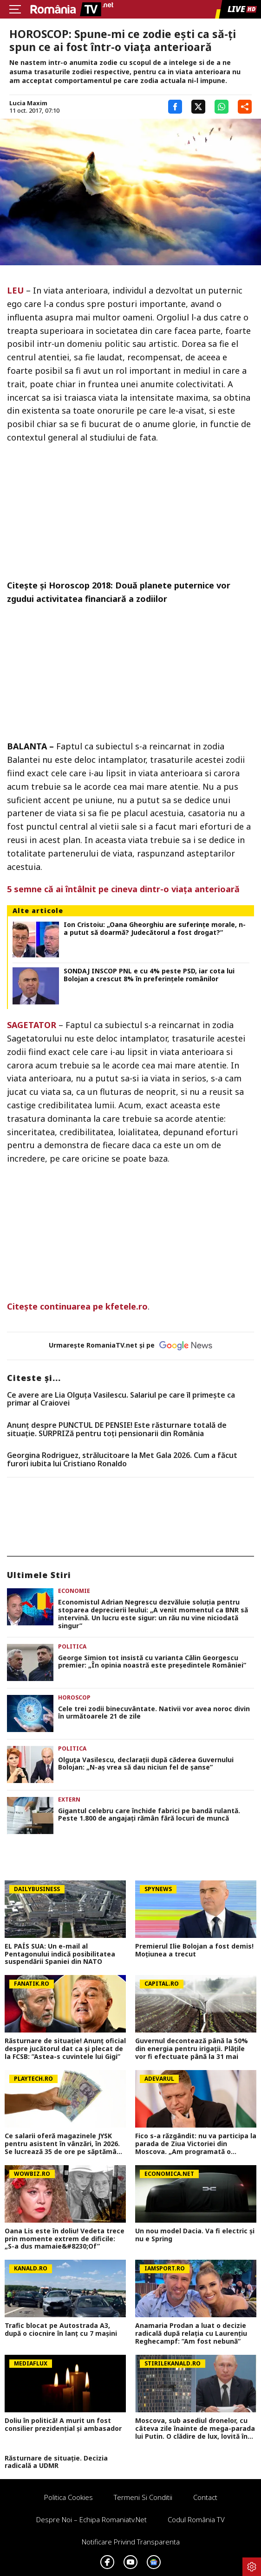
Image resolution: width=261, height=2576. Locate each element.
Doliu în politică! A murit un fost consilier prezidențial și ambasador (63, 2425)
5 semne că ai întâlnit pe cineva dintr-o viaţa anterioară (123, 889)
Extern (69, 1799)
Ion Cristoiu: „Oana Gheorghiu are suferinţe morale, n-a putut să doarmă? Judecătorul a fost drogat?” (155, 929)
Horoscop (74, 1697)
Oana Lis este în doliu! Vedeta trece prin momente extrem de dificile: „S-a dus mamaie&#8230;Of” (64, 2238)
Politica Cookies (68, 2497)
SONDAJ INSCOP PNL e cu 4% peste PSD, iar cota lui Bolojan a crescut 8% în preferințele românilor (149, 975)
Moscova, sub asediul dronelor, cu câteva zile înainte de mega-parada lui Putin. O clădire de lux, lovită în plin (195, 2428)
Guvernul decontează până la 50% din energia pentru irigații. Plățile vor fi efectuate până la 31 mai (191, 2048)
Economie (74, 1591)
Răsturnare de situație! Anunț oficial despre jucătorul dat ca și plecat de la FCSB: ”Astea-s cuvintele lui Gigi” (65, 2048)
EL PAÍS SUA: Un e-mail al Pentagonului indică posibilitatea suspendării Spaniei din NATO (60, 1954)
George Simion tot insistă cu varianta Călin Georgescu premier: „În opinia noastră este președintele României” (152, 1662)
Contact (205, 2497)
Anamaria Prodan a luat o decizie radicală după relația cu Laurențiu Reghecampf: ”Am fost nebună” (191, 2333)
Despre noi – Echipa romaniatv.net (91, 2519)
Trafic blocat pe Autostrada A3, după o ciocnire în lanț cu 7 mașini (61, 2330)
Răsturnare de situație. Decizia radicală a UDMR (56, 2462)
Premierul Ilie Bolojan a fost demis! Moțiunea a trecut (194, 1950)
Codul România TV (196, 2519)
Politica (72, 1646)
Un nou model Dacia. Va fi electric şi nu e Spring (194, 2235)
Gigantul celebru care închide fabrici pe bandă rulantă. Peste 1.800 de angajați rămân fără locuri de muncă (149, 1815)
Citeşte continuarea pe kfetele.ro (77, 1306)
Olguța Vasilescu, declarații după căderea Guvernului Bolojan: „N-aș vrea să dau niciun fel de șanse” (146, 1764)
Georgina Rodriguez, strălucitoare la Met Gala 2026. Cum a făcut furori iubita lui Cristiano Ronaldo (122, 1459)
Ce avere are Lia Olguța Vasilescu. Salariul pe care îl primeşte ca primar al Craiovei (121, 1399)
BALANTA (27, 746)
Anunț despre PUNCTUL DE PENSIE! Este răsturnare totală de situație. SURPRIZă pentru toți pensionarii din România (117, 1429)
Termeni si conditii (143, 2497)
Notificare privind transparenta (131, 2542)
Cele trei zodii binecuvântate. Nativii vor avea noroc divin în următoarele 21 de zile (154, 1713)
